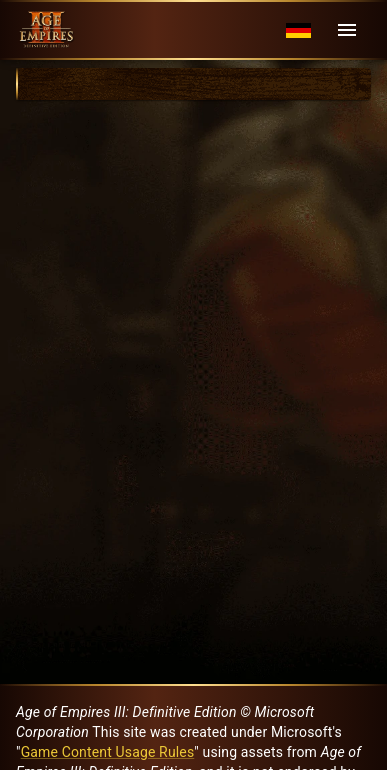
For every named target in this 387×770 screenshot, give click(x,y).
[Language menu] (298, 30)
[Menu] (347, 30)
